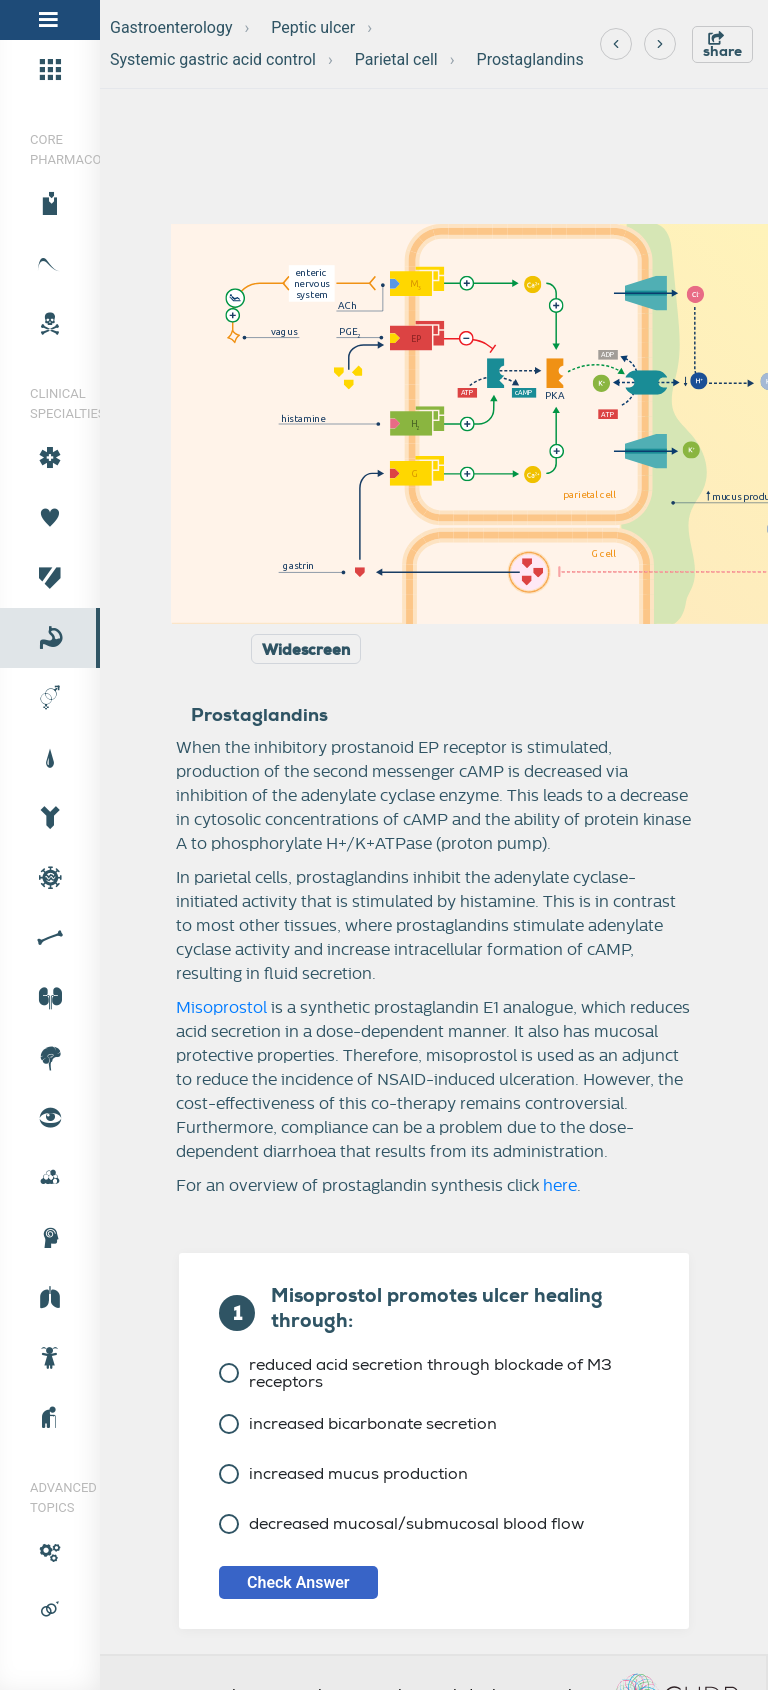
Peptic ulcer (313, 27)
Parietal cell (396, 59)
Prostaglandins (530, 59)
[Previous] (616, 44)
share (722, 45)
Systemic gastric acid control (213, 59)
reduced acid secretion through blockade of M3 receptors (415, 1373)
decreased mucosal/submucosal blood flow (401, 1523)
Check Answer (298, 1582)
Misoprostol (221, 1008)
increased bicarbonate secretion (358, 1423)
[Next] (660, 44)
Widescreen (306, 650)
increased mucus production (343, 1473)
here (560, 1186)
